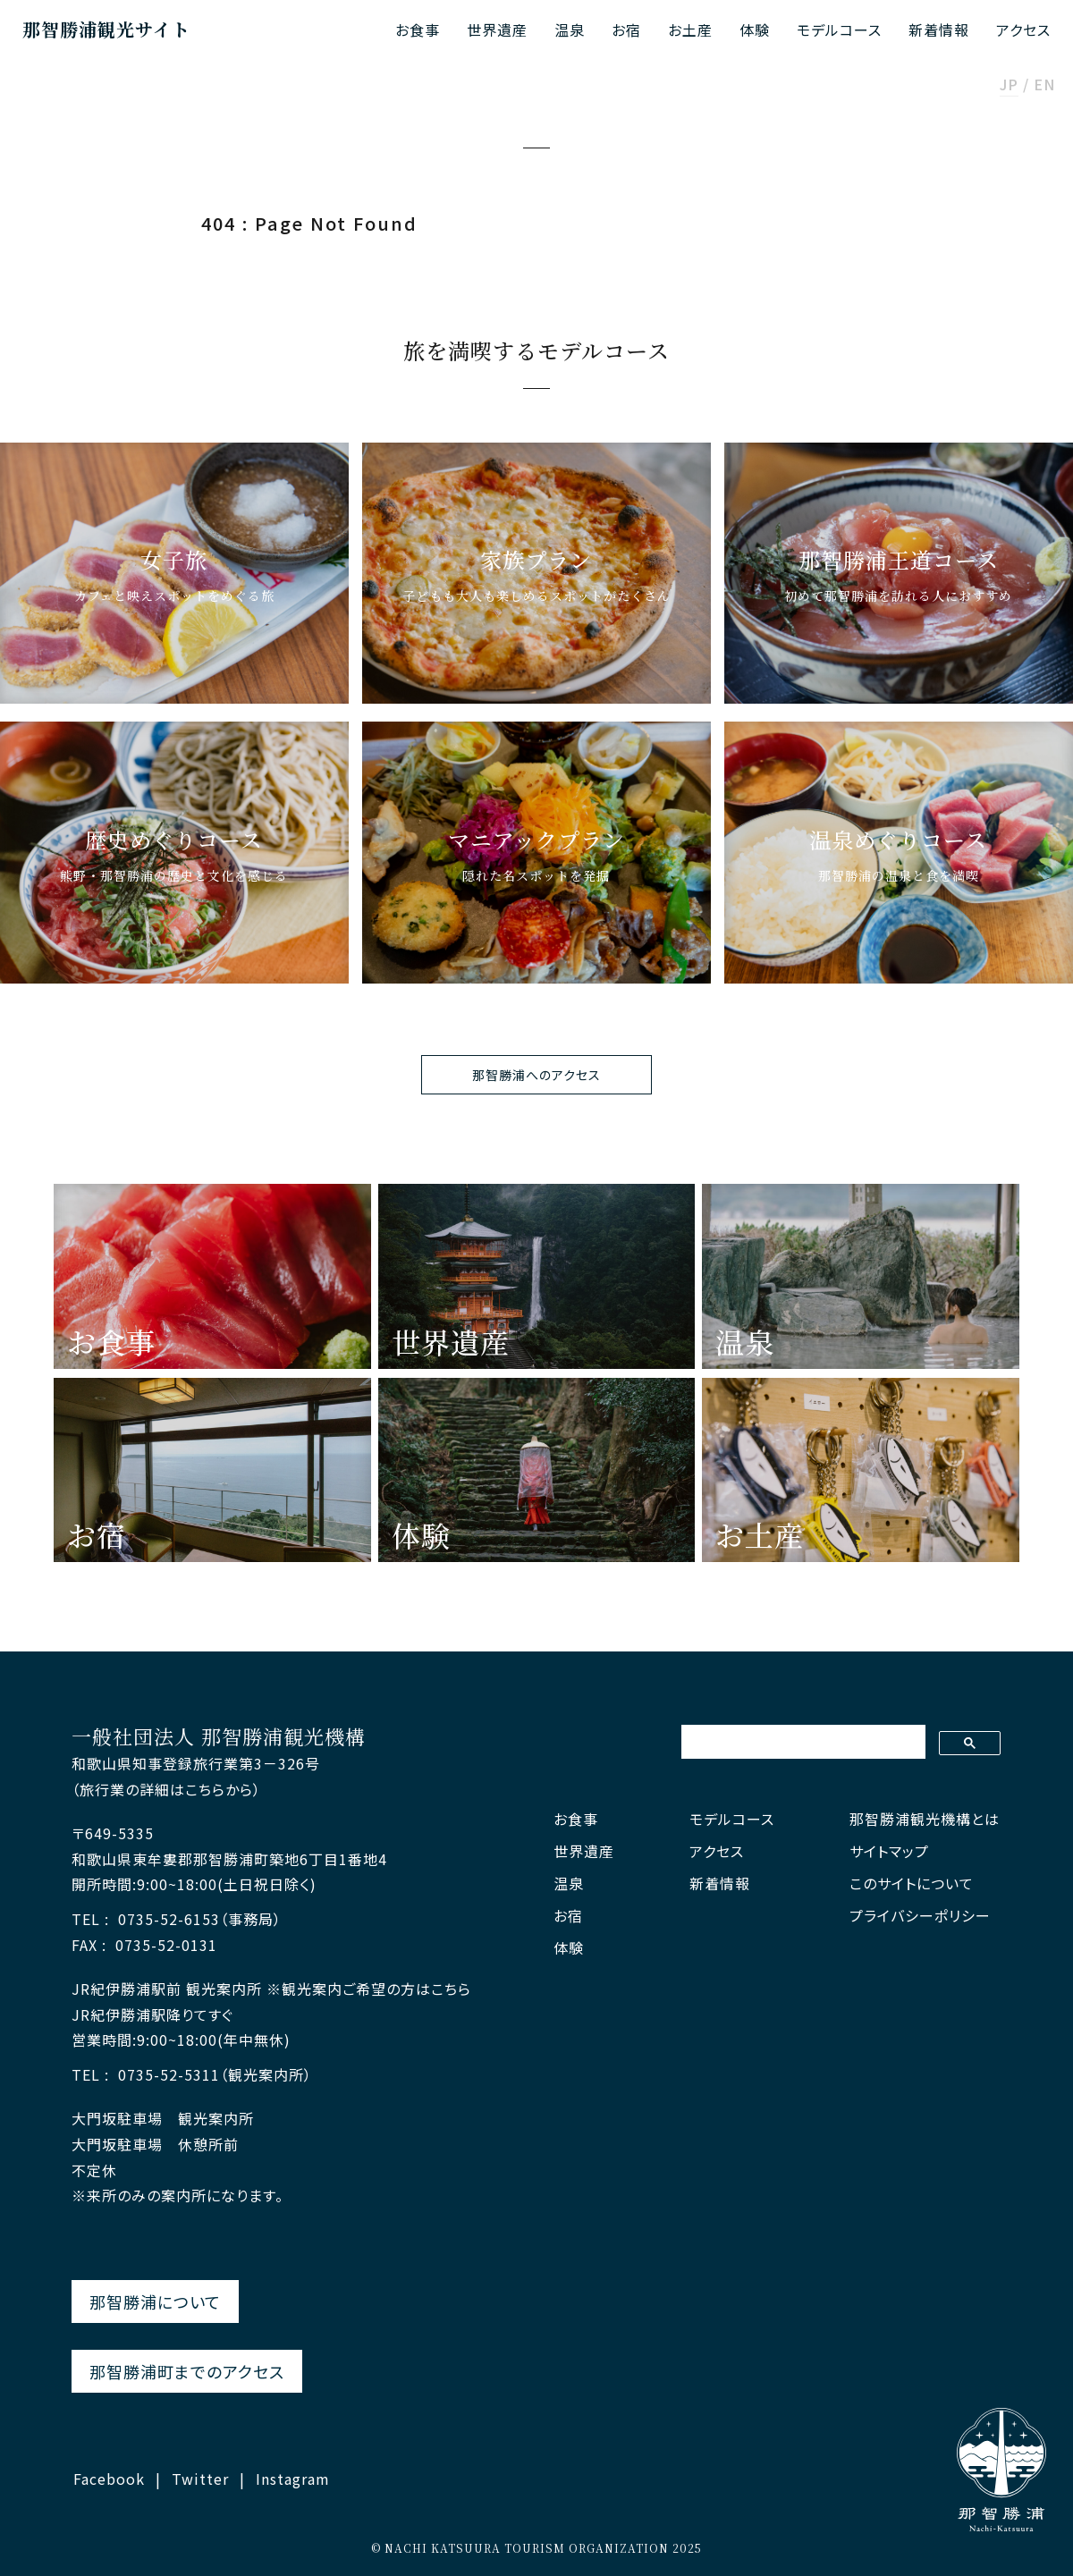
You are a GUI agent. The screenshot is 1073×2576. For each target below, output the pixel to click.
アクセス (1023, 29)
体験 (754, 29)
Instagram (293, 2478)
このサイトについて (911, 1883)
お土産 (690, 29)
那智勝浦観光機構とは (924, 1819)
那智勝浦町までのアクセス (186, 2371)
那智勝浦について (155, 2301)
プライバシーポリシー (920, 1915)
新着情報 (938, 29)
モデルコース (839, 29)
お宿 (626, 29)
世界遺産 (497, 29)
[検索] (801, 1742)
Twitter (200, 2478)
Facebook (109, 2478)
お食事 (417, 29)
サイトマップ (889, 1851)
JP (1009, 86)
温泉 (569, 29)
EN (1044, 86)
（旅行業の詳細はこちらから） (166, 1789)
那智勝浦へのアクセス (536, 1075)
